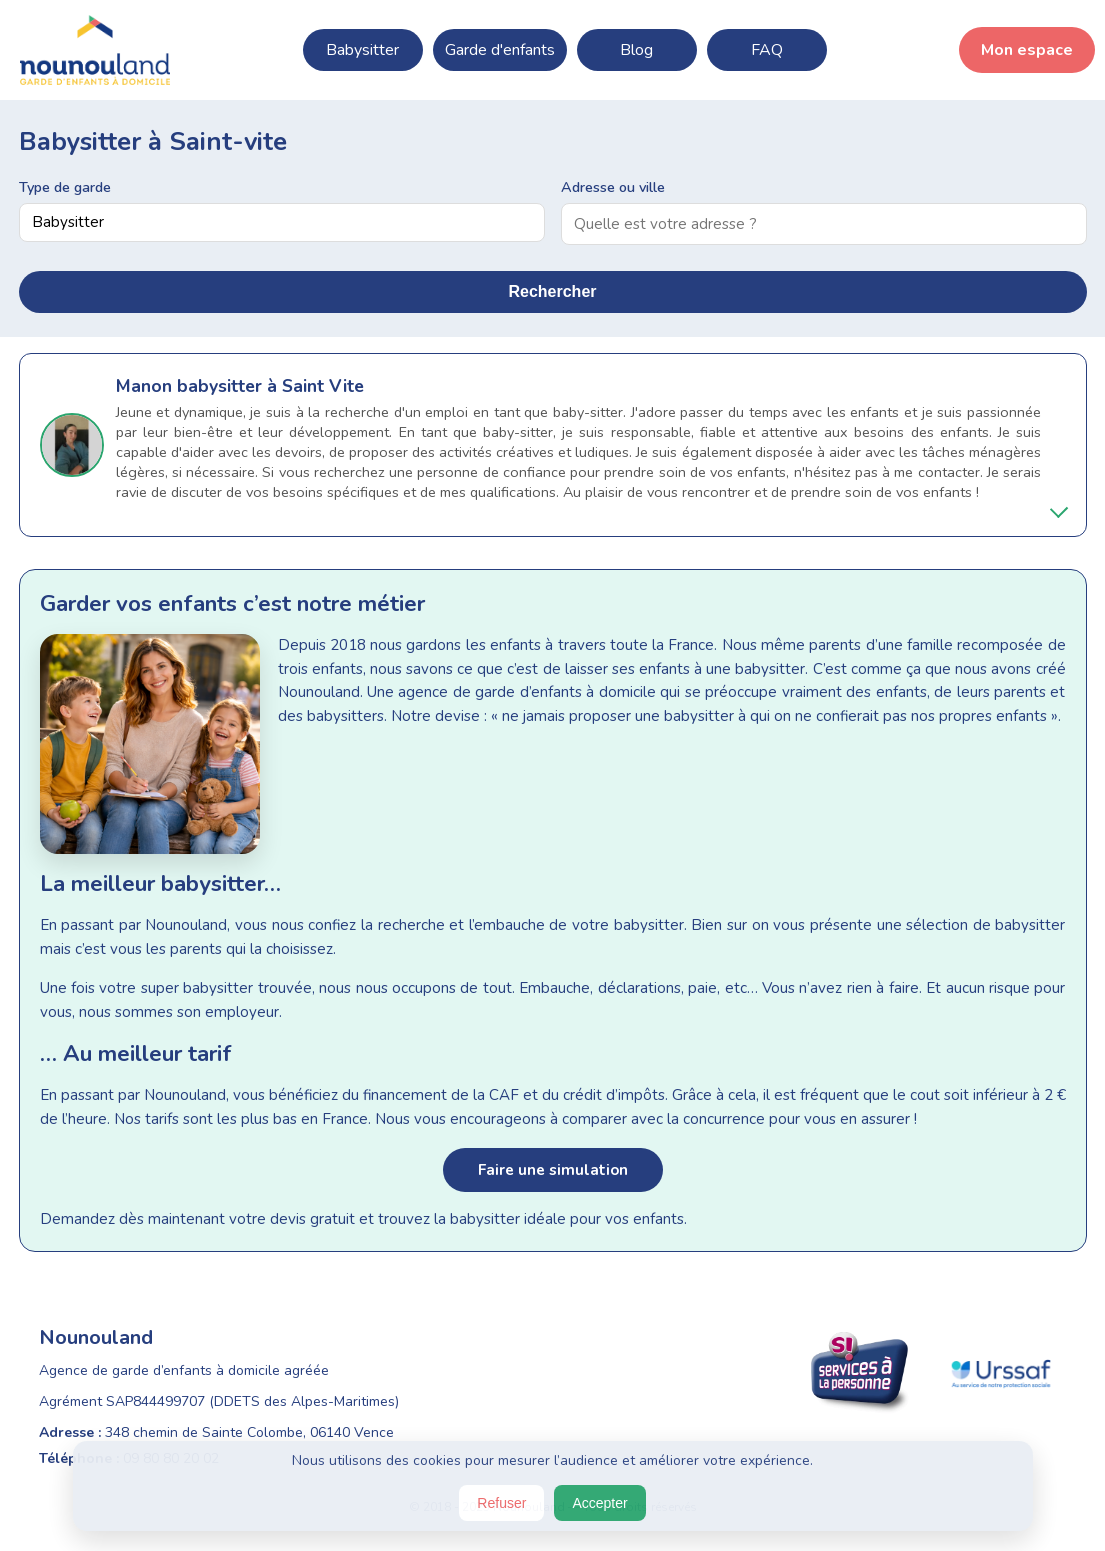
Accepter (599, 1503)
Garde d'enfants (500, 50)
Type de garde (65, 187)
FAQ (767, 50)
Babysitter (362, 50)
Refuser (501, 1503)
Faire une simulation (553, 1170)
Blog (636, 50)
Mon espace (1027, 50)
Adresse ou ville (613, 187)
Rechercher (552, 291)
